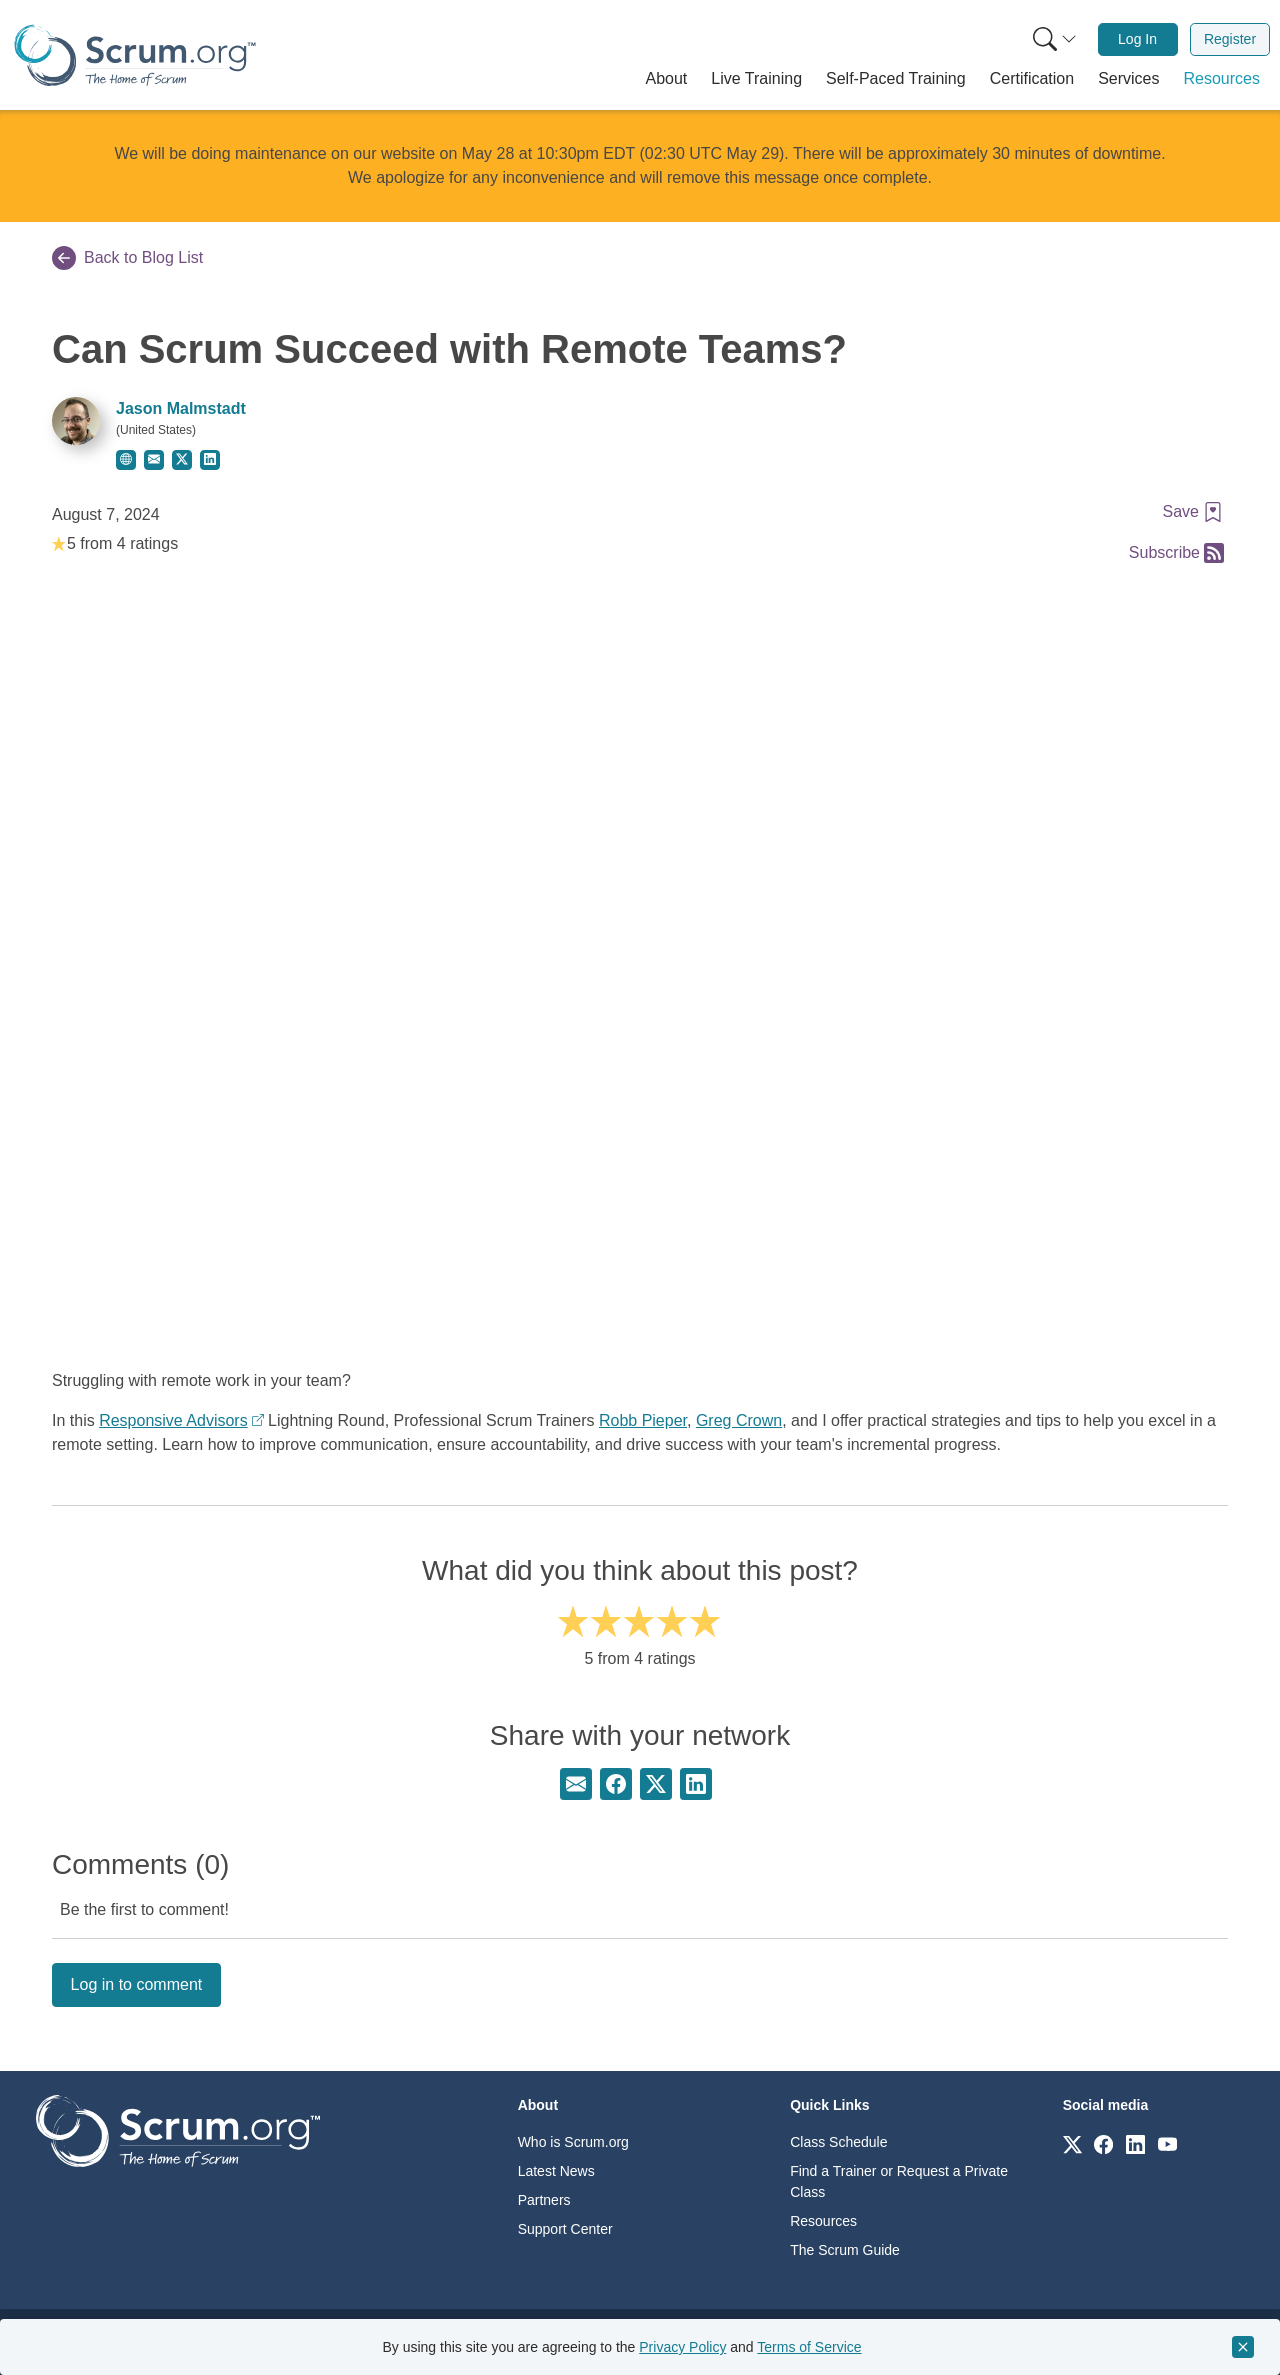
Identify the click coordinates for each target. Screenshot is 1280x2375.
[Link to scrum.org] (1072, 2143)
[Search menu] (1055, 39)
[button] (667, 79)
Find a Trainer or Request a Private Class (899, 2181)
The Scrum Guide (845, 2250)
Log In (1137, 39)
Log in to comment (137, 1984)
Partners (544, 2200)
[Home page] (135, 55)
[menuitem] (1053, 39)
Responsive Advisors (173, 1420)
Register (1230, 39)
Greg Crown (739, 1420)
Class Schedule (838, 2142)
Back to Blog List (127, 258)
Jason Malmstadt (181, 408)
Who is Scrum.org (573, 2142)
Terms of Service (809, 2347)
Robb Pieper (643, 1420)
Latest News (556, 2171)
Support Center (565, 2229)
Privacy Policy (682, 2347)
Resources (823, 2221)
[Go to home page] (178, 2129)
